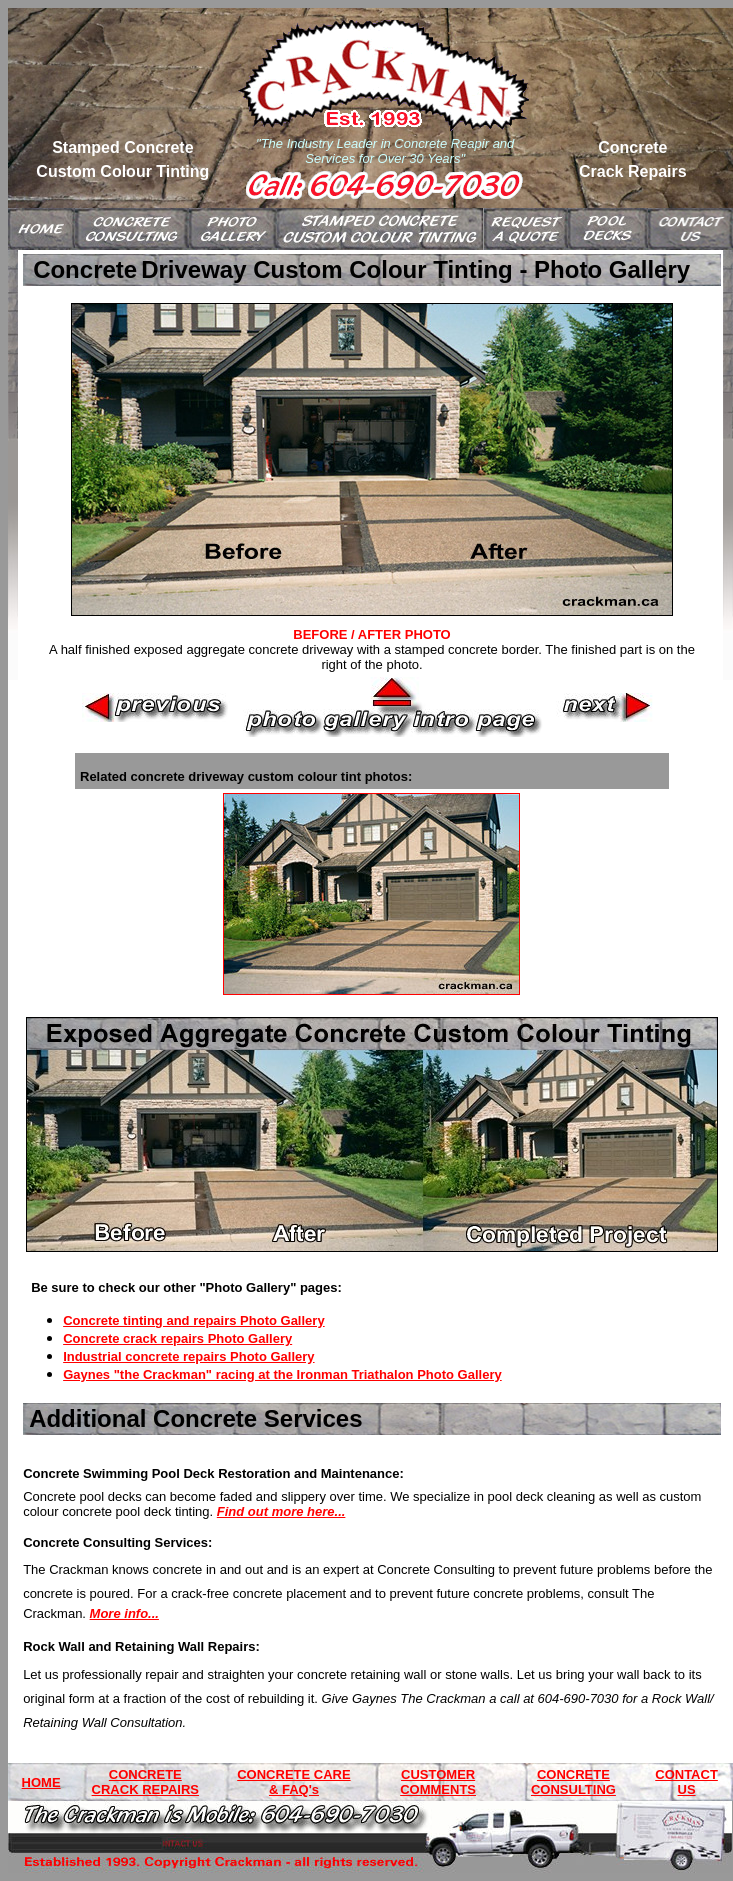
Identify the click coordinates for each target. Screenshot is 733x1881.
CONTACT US (686, 1782)
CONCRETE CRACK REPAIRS (145, 1782)
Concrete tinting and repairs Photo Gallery (194, 1320)
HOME (41, 1782)
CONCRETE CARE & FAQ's (293, 1782)
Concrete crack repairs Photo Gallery (177, 1338)
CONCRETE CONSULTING (573, 1782)
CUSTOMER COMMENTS (438, 1782)
